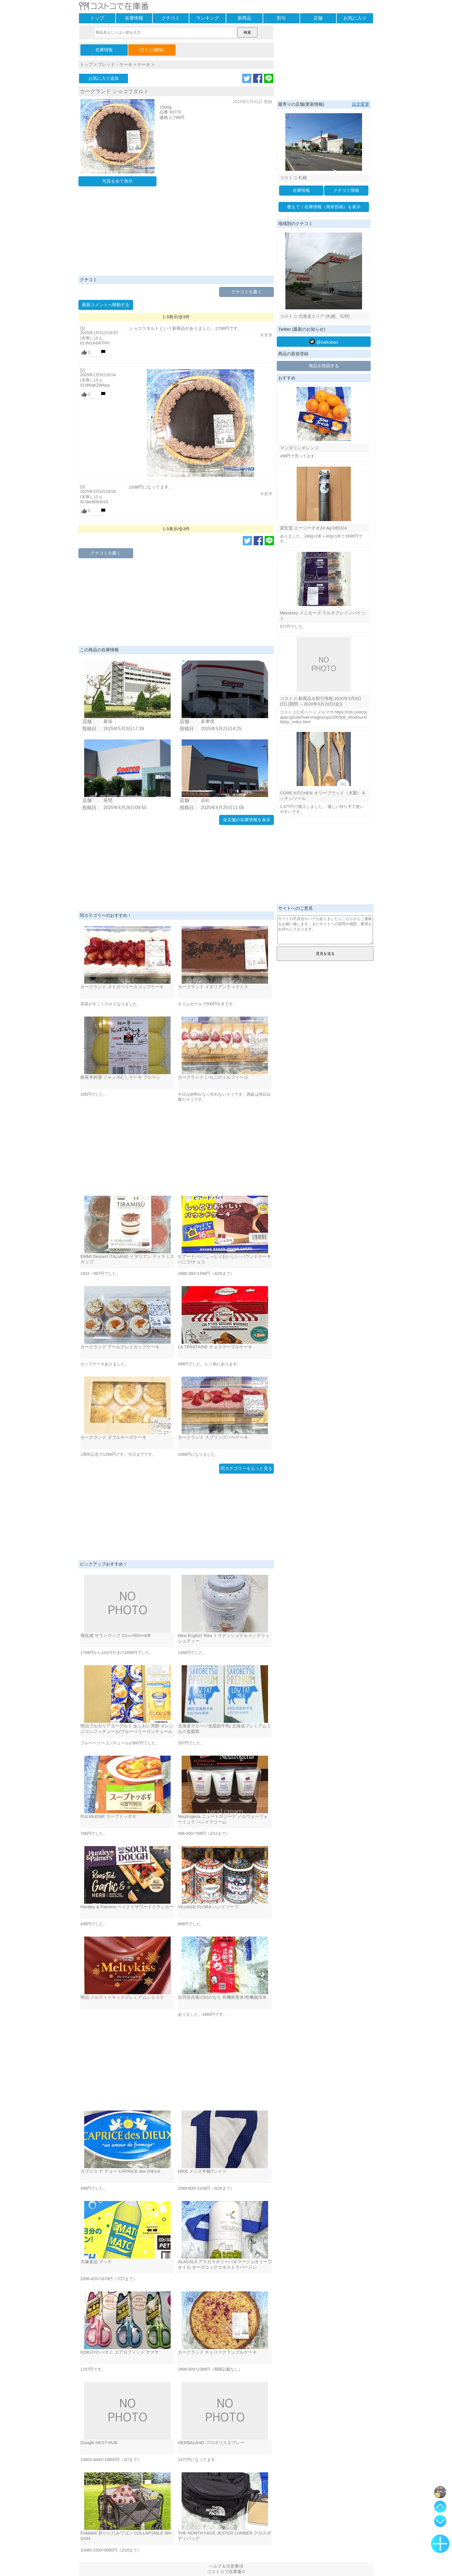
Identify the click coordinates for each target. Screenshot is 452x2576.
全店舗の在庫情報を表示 (246, 819)
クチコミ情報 (346, 190)
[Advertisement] (176, 232)
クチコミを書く (246, 291)
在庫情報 (134, 18)
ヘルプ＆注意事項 (226, 2566)
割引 (281, 18)
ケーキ (143, 64)
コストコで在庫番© (226, 2571)
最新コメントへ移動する (105, 304)
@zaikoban (323, 342)
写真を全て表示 (117, 181)
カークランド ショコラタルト (114, 91)
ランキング (207, 18)
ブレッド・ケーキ (115, 64)
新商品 (244, 18)
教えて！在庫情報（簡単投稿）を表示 (324, 206)
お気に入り (354, 18)
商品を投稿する (324, 365)
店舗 (318, 18)
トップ (97, 18)
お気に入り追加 (103, 78)
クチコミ (170, 18)
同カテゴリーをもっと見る (246, 1468)
